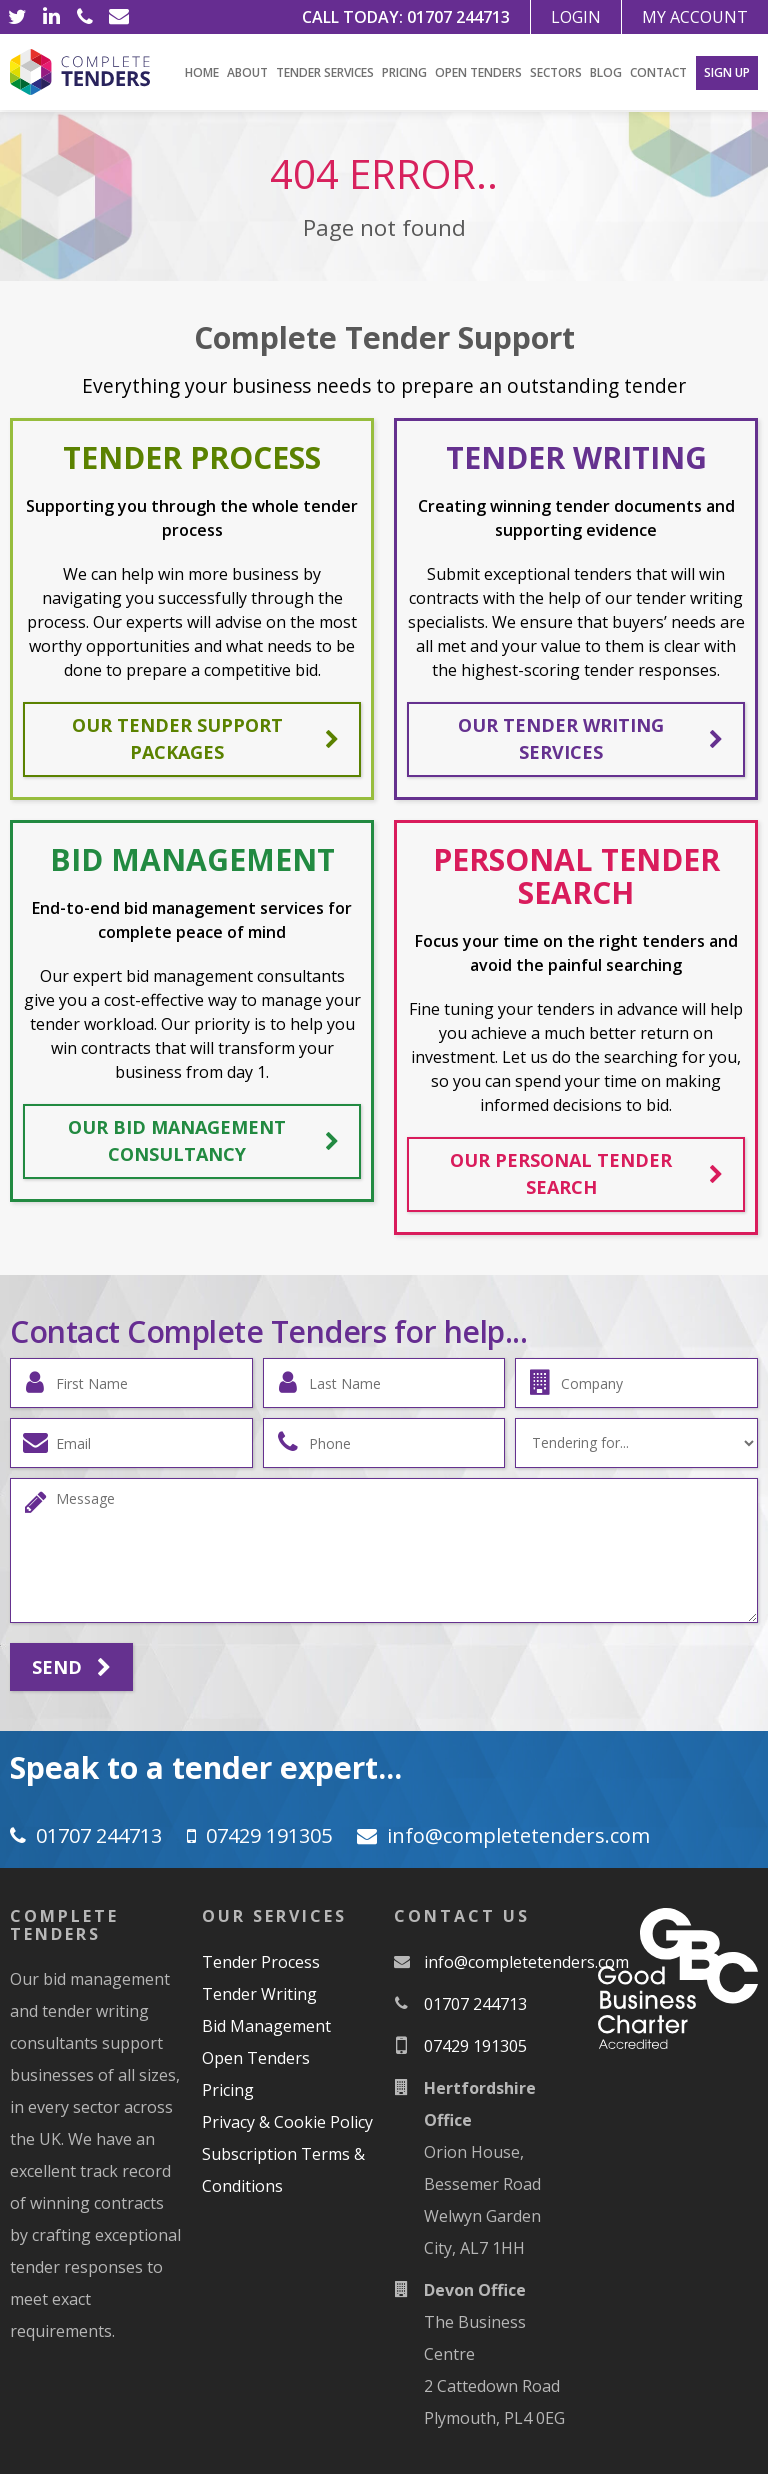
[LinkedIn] (51, 17)
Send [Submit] (71, 1668)
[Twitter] (17, 17)
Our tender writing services (590, 738)
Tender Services (325, 72)
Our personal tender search (586, 1173)
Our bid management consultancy (203, 1140)
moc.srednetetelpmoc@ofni (518, 1835)
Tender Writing (259, 1994)
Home (202, 72)
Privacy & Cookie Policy (287, 2122)
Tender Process (261, 1962)
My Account (695, 17)
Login (576, 17)
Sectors (556, 72)
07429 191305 (269, 1835)
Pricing (404, 72)
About (247, 72)
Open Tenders (478, 72)
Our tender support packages (206, 738)
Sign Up (727, 72)
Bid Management (266, 2026)
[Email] (119, 17)
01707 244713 (458, 17)
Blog (606, 72)
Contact (658, 72)
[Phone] (85, 17)
